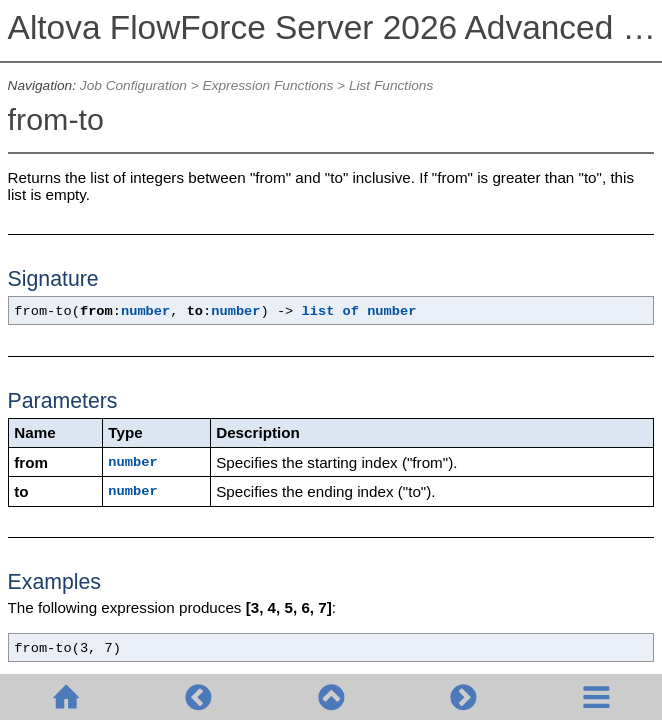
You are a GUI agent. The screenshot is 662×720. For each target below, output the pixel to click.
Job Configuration (133, 85)
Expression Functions (268, 85)
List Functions (391, 85)
